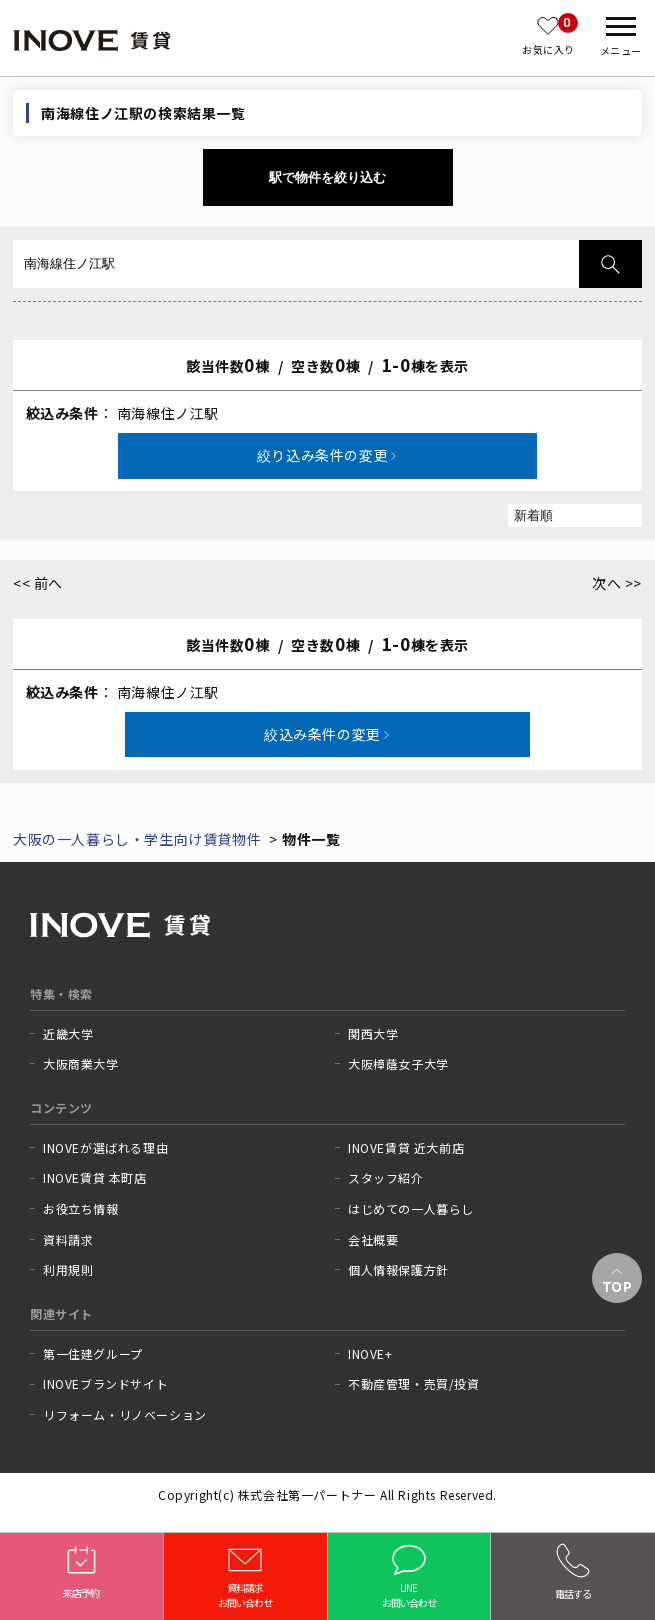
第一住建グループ (93, 1354)
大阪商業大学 (81, 1064)
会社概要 (373, 1240)
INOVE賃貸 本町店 (95, 1178)
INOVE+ (370, 1354)
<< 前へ (38, 583)
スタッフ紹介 (386, 1178)
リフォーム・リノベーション (125, 1415)
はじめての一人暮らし (411, 1209)
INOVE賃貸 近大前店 (406, 1148)
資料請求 (68, 1240)
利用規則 (68, 1270)
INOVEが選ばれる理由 (105, 1148)
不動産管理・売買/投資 (414, 1384)
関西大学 (373, 1034)
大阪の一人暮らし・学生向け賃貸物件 (137, 839)
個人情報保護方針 (398, 1270)
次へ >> (617, 583)
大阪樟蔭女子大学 (398, 1064)
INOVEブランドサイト (105, 1384)
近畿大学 (68, 1034)
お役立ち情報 (81, 1209)
